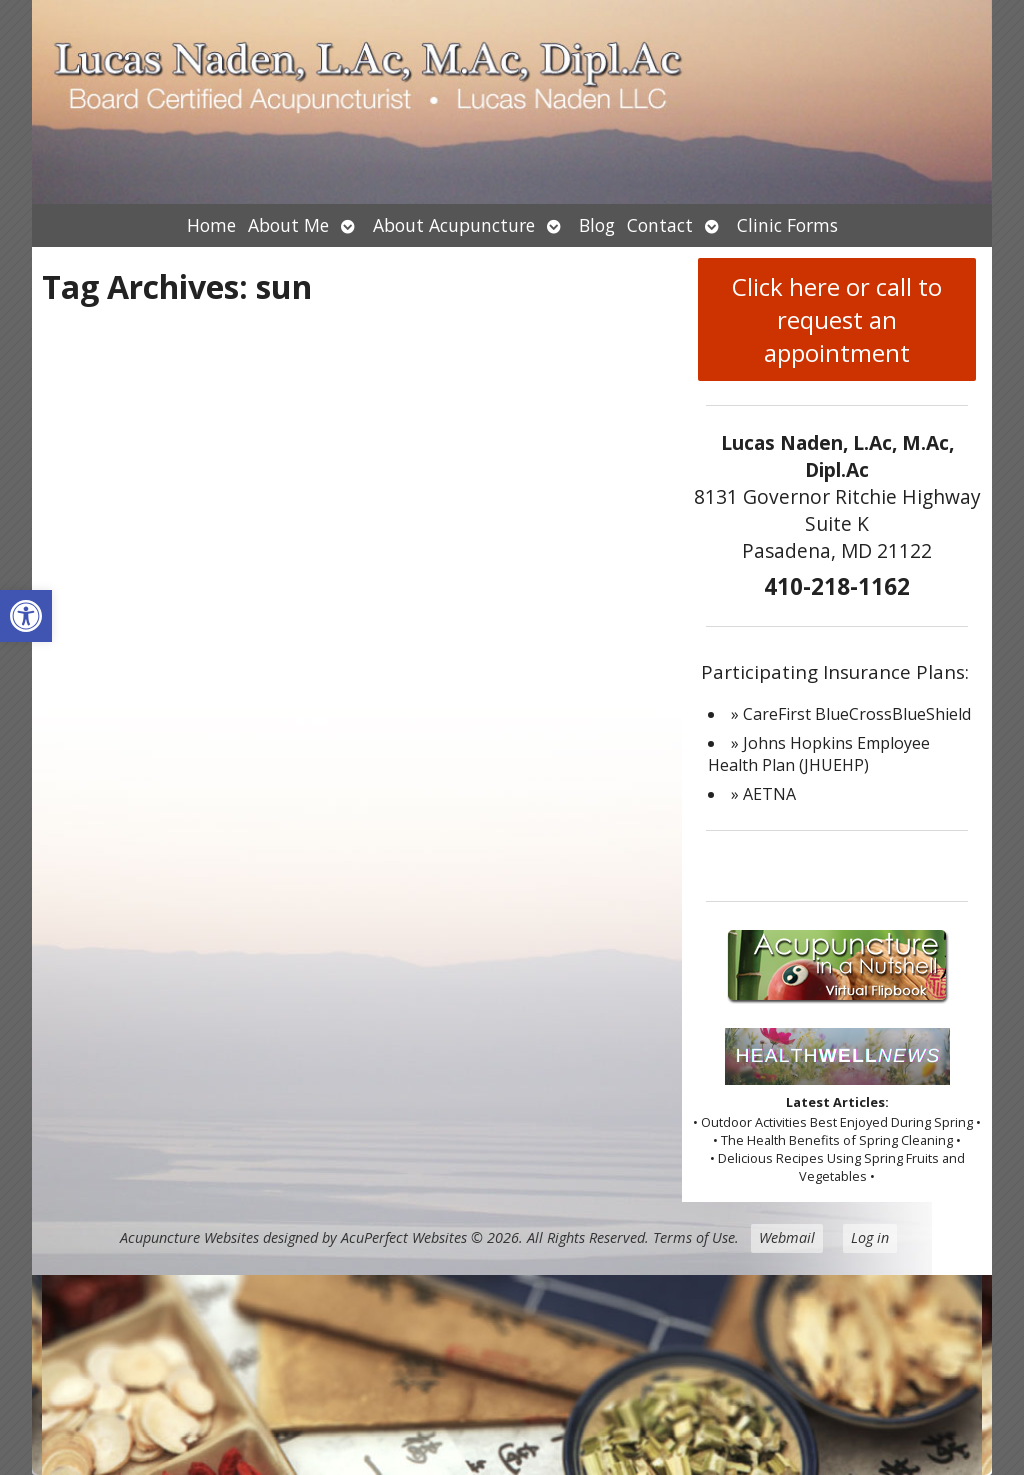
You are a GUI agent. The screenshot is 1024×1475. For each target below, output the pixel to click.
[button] (26, 616)
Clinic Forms (787, 225)
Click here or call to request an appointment (837, 319)
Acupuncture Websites (189, 1237)
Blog (597, 225)
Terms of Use (694, 1237)
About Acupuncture (454, 225)
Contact (660, 225)
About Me (288, 225)
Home (211, 225)
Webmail (787, 1237)
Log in (870, 1237)
